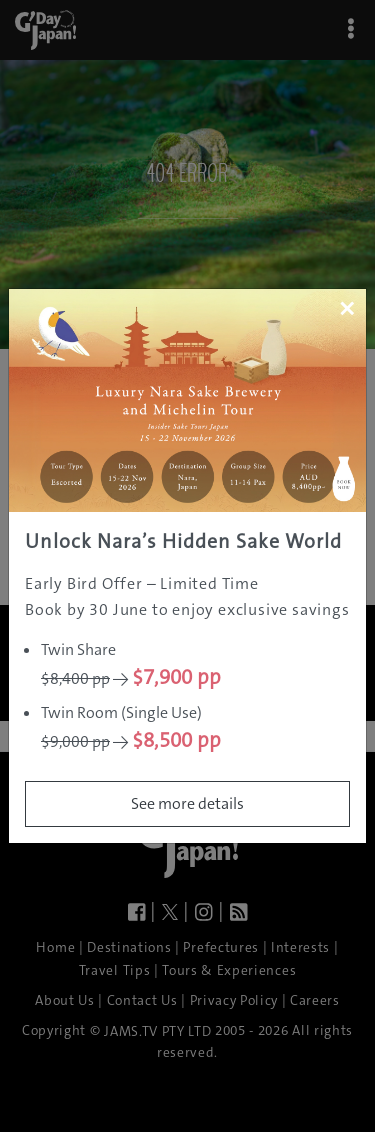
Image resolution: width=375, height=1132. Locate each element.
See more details (187, 803)
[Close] (346, 308)
